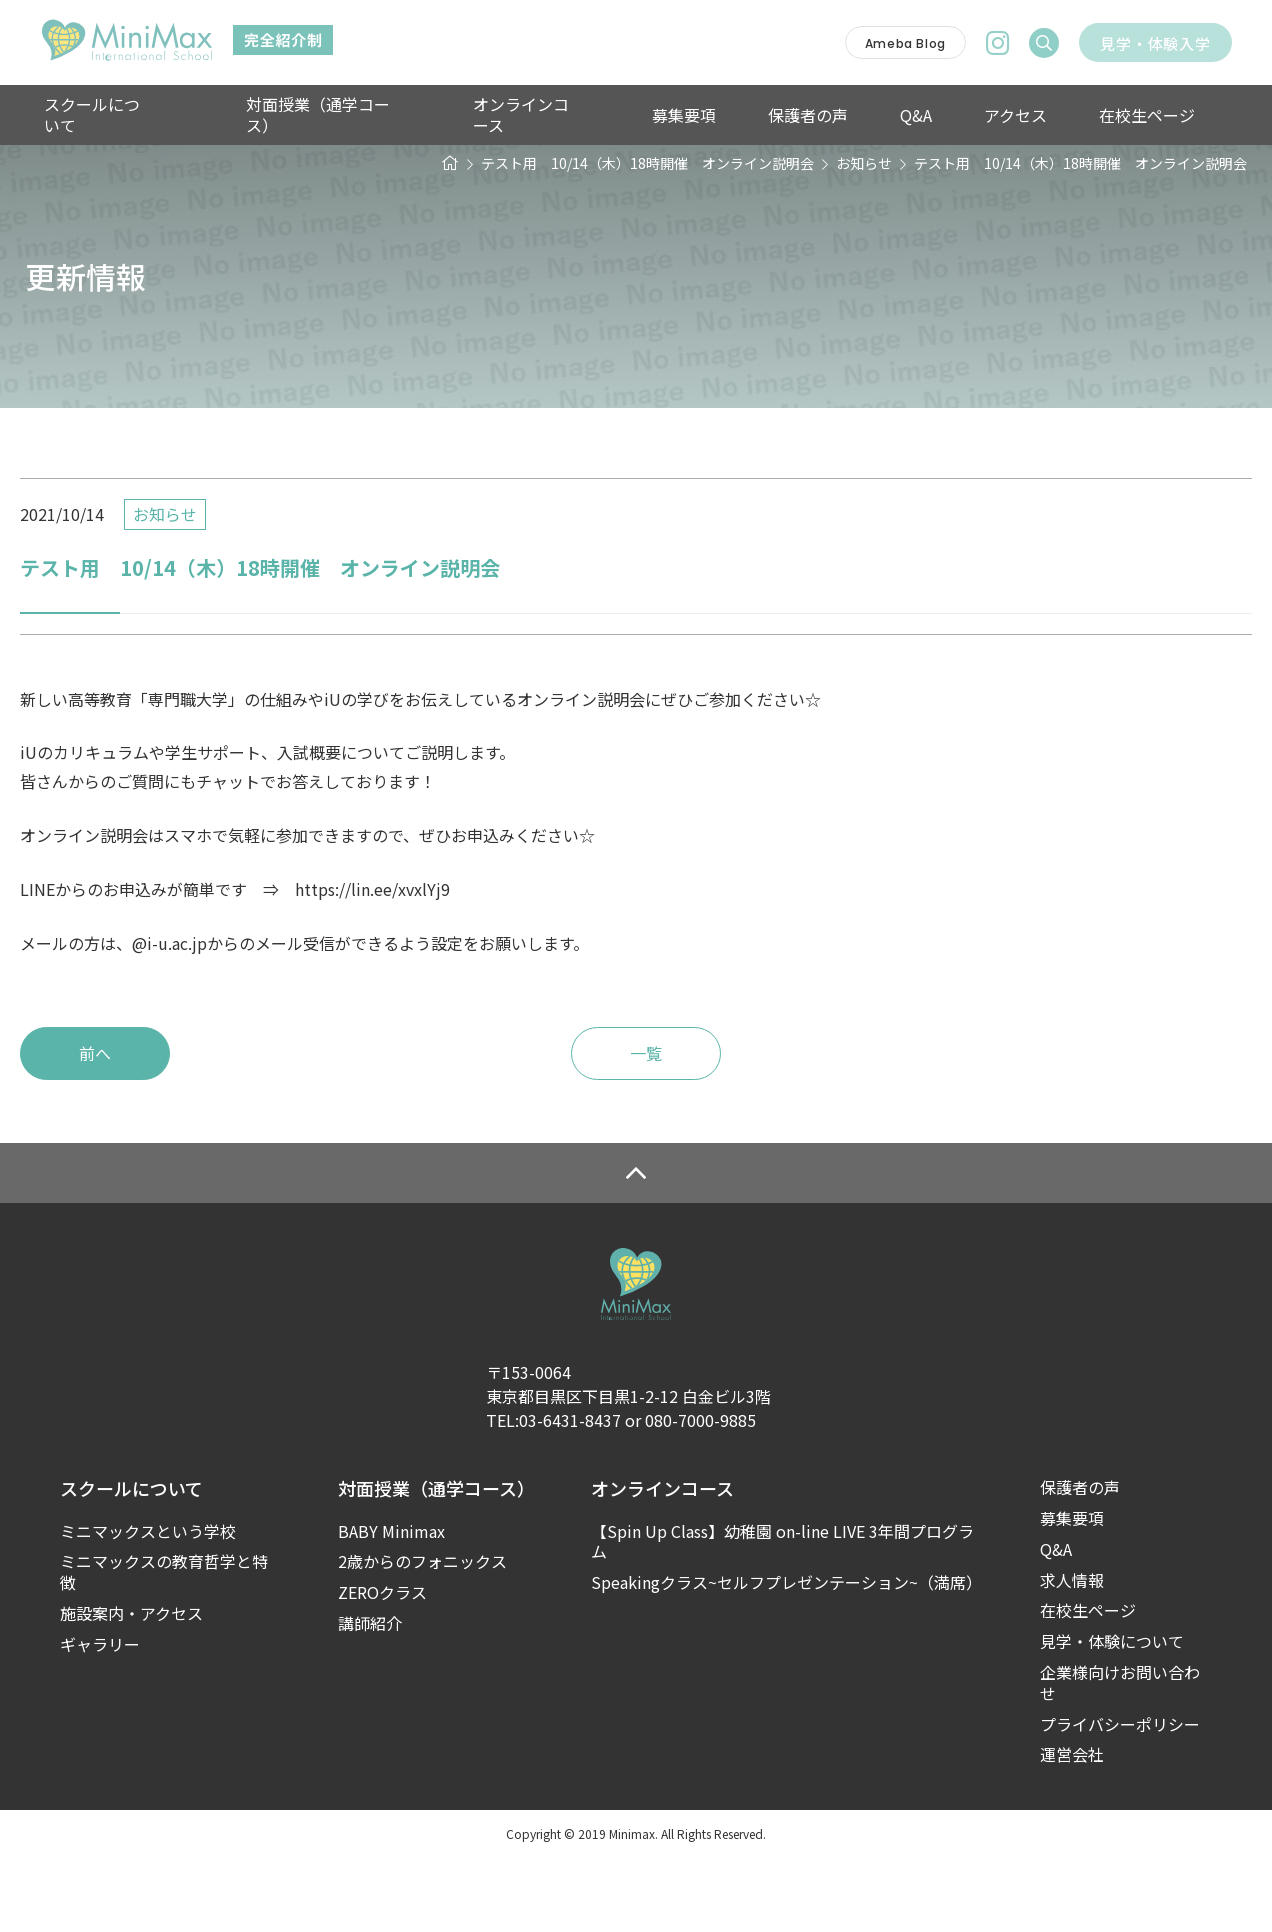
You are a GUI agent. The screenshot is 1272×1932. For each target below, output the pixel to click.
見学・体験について (1112, 1715)
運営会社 (1072, 1829)
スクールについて (104, 115)
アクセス (952, 115)
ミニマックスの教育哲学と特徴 (164, 1647)
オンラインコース (521, 115)
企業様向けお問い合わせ (1120, 1757)
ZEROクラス (382, 1666)
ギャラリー (100, 1718)
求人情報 (1072, 1654)
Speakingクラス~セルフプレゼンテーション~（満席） (785, 1656)
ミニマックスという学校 (148, 1605)
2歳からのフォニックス (422, 1636)
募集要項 (657, 115)
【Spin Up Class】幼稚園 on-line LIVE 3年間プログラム (782, 1616)
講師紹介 (370, 1697)
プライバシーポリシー (1120, 1798)
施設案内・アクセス (131, 1687)
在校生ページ (1072, 115)
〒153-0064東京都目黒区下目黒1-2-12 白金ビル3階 (628, 1458)
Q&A (865, 115)
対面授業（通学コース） (330, 115)
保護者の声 (769, 115)
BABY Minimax (391, 1605)
